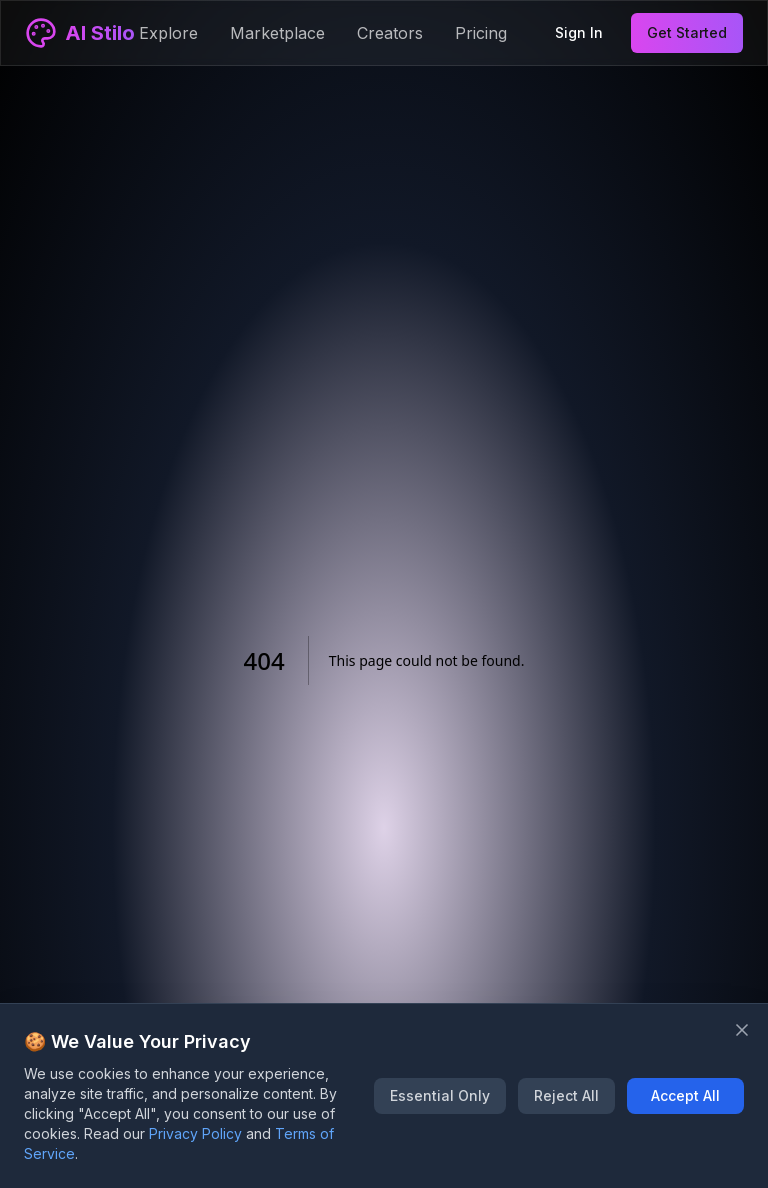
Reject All (566, 1095)
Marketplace (277, 33)
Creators (390, 33)
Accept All (685, 1095)
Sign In (579, 32)
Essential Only (440, 1095)
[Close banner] (742, 1030)
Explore (168, 33)
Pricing (481, 33)
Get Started (687, 32)
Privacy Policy (195, 1133)
